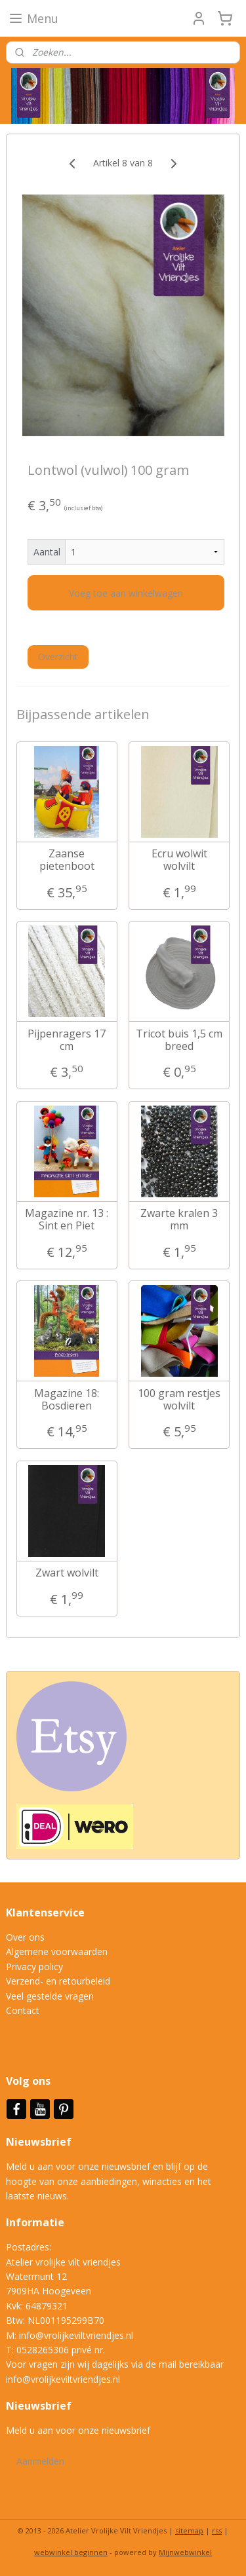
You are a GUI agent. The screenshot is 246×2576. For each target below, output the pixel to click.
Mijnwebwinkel (185, 2552)
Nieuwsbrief (40, 2142)
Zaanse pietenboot (66, 860)
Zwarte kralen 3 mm (179, 1219)
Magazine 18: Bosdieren (66, 1399)
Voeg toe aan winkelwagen (126, 593)
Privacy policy (34, 1966)
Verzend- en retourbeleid (58, 1981)
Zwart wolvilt (66, 1573)
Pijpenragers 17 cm (67, 1040)
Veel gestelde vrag (44, 1996)
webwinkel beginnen (71, 2552)
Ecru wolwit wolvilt (179, 860)
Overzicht (58, 656)
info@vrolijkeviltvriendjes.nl (76, 2335)
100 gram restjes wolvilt (179, 1399)
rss (217, 2530)
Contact (22, 2010)
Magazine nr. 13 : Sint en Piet (66, 1219)
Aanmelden (40, 2461)
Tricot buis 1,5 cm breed (179, 1040)
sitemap (189, 2530)
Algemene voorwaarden (57, 1951)
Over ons (25, 1937)
